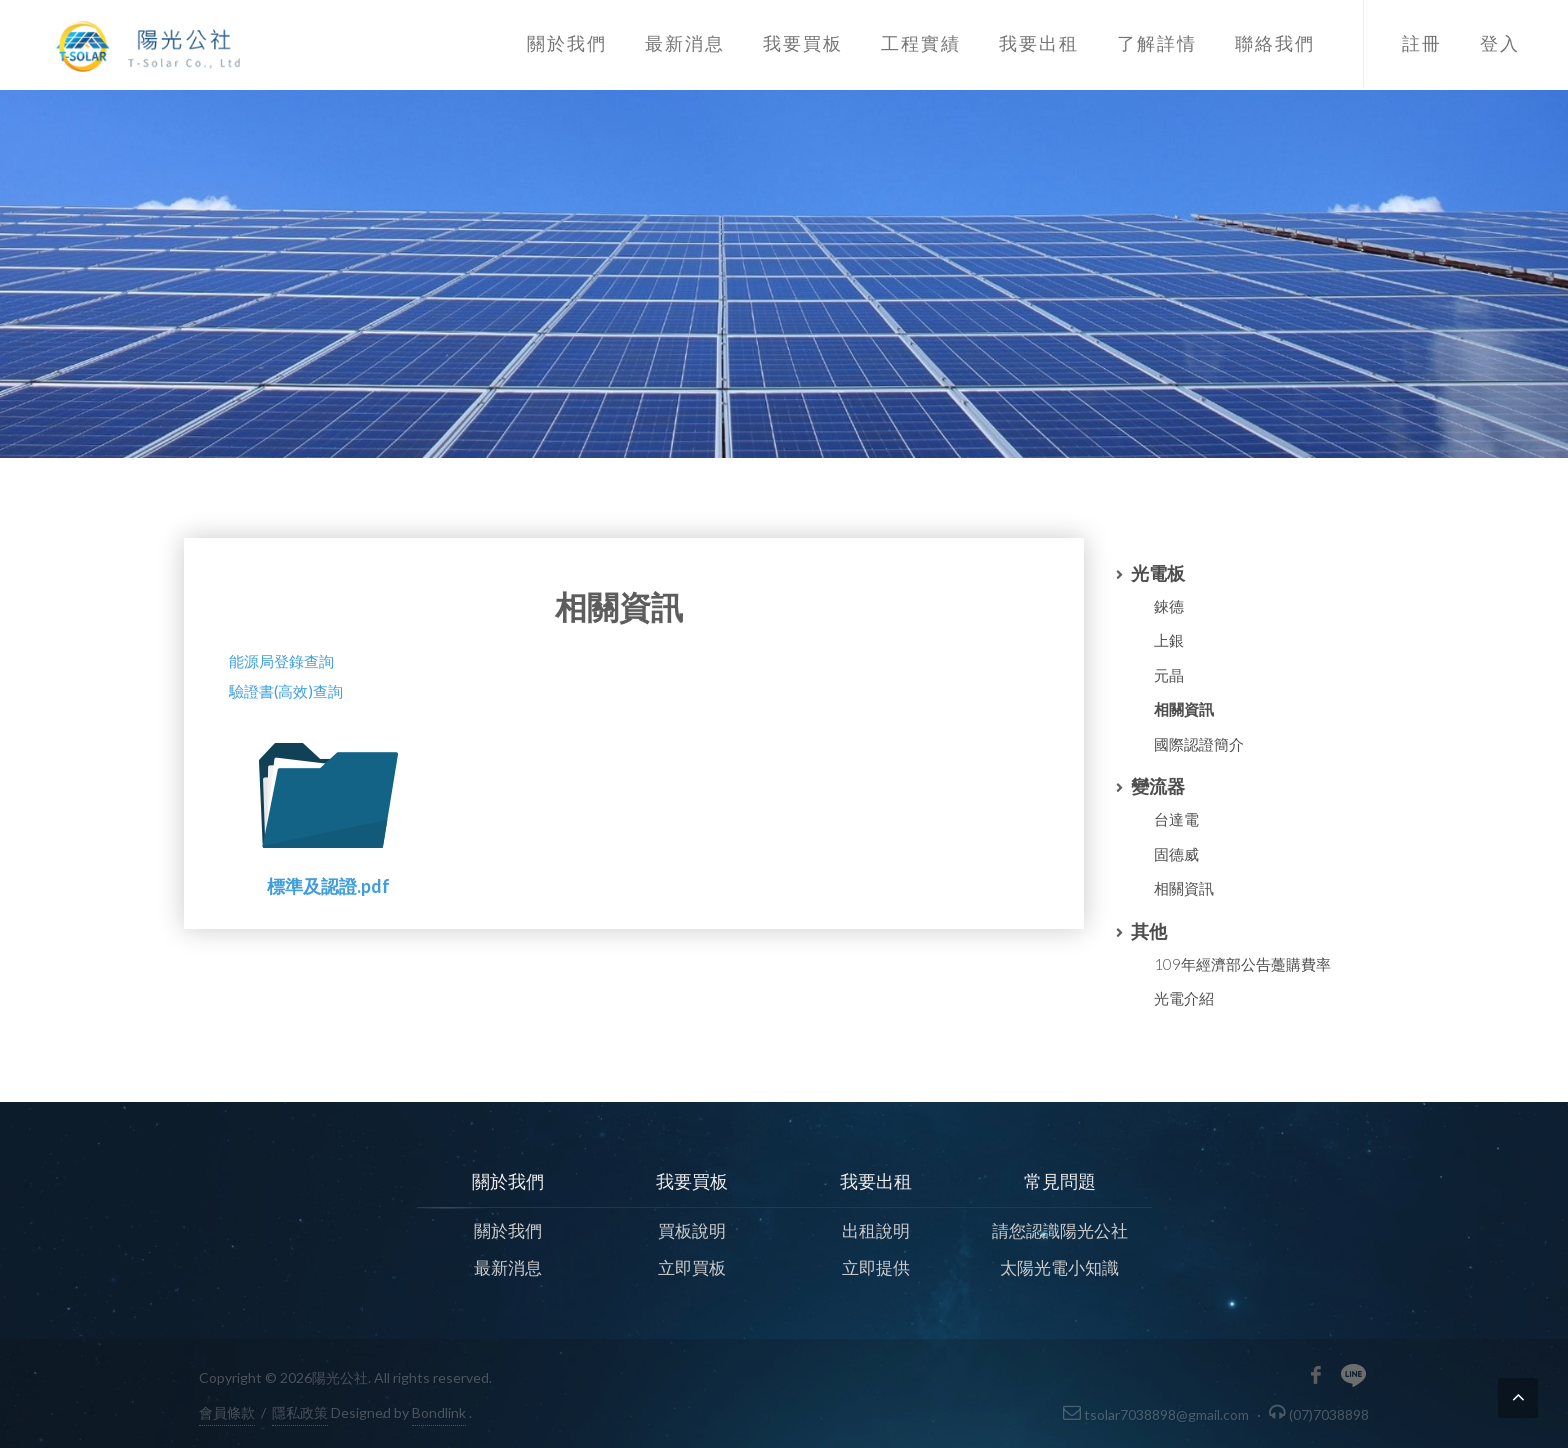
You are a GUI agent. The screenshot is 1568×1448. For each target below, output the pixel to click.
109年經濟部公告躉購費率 (1242, 964)
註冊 (1422, 43)
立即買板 (692, 1267)
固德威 (1176, 854)
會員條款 (227, 1412)
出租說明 (876, 1229)
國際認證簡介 (1199, 744)
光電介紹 (1184, 998)
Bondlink (439, 1412)
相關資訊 (1184, 709)
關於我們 (508, 1229)
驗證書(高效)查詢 (286, 691)
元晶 (1169, 675)
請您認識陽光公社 (1060, 1229)
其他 (1149, 931)
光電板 (1158, 573)
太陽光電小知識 (1059, 1267)
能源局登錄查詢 (281, 661)
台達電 (1176, 819)
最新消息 (508, 1267)
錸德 (1169, 606)
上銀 (1169, 640)
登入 (1500, 43)
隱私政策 (300, 1412)
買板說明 (692, 1229)
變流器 (1158, 786)
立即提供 (876, 1267)
